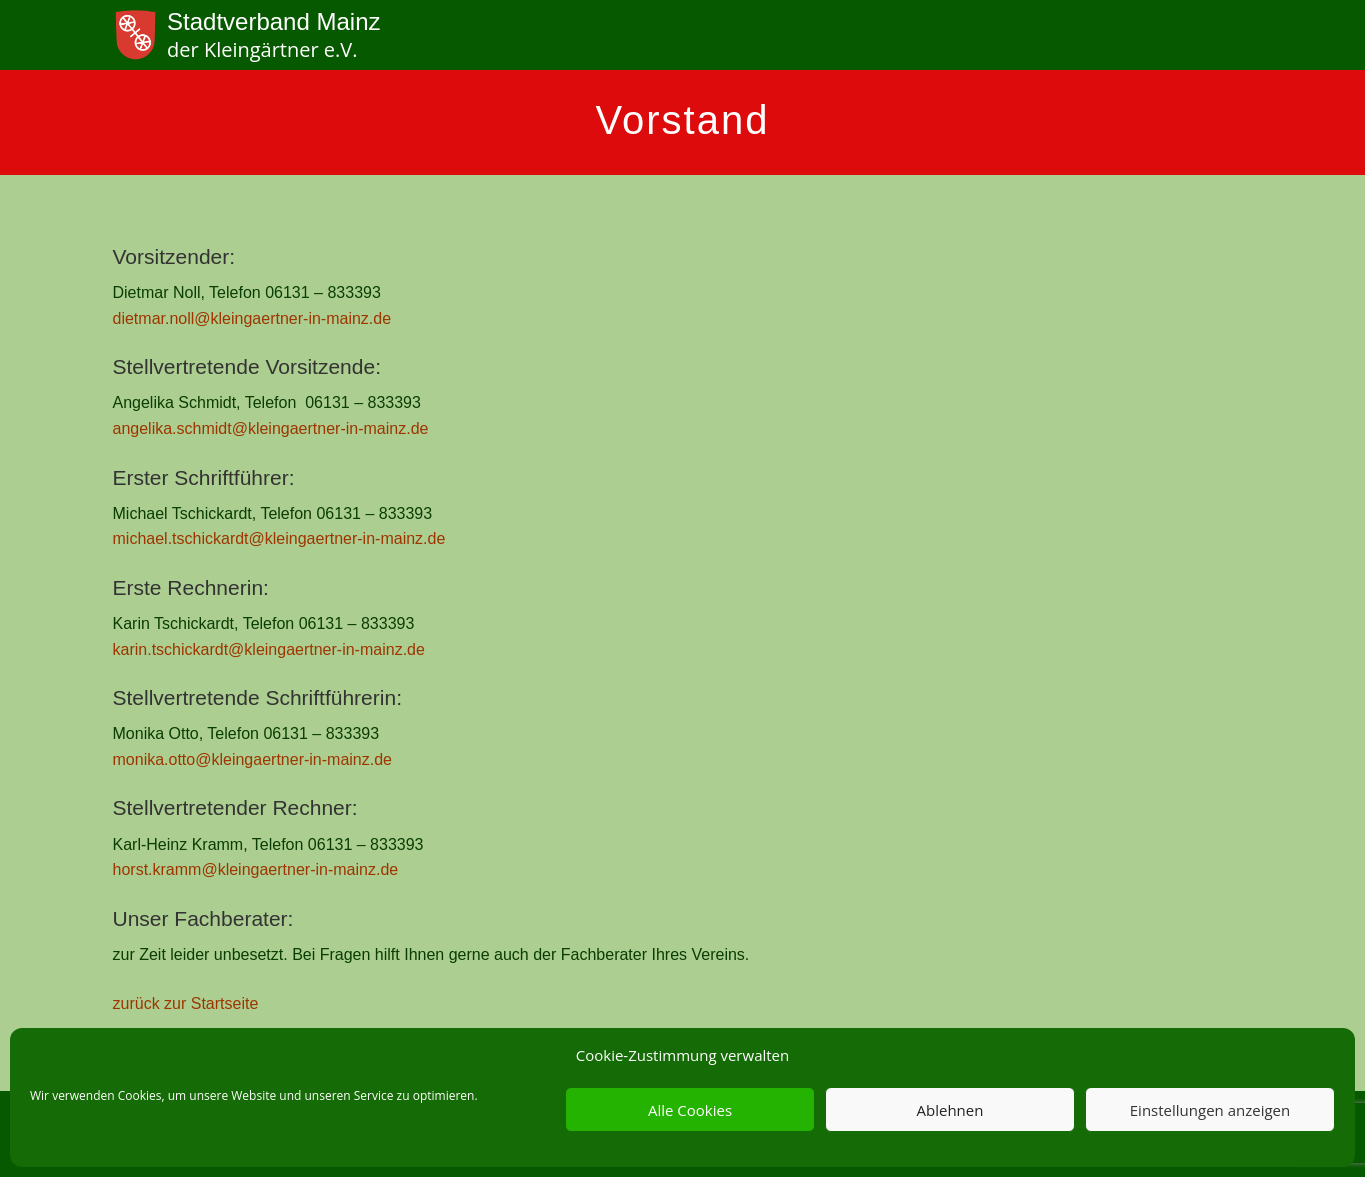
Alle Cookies (690, 1110)
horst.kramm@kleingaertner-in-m (230, 869)
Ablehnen (950, 1110)
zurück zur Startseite (186, 1003)
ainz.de (373, 869)
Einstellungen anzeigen (1210, 1110)
